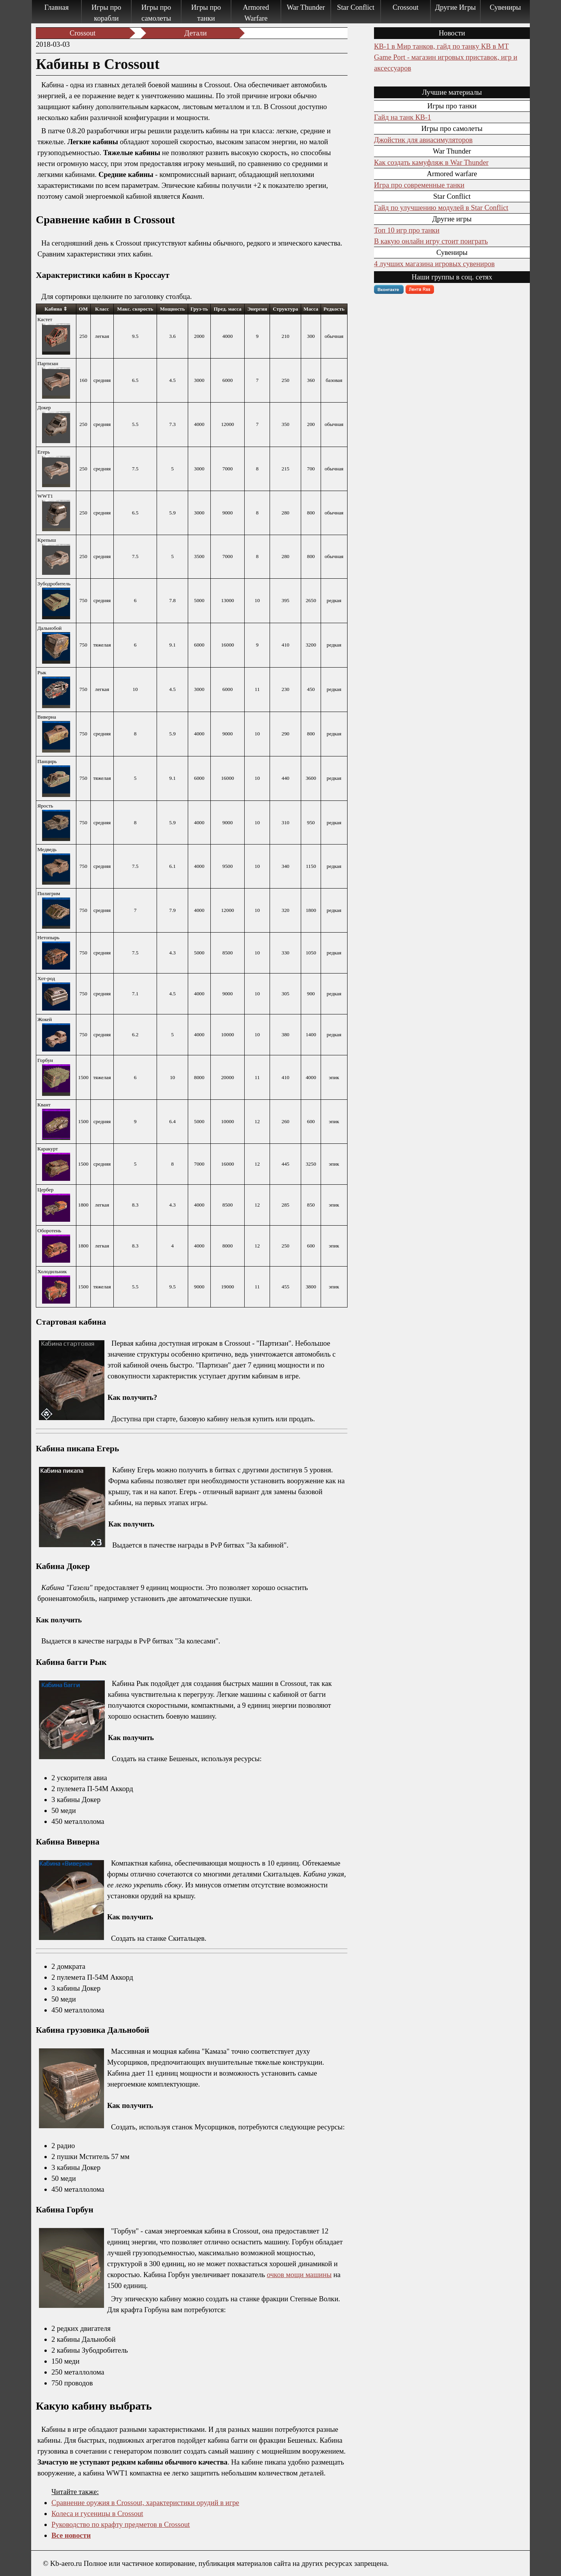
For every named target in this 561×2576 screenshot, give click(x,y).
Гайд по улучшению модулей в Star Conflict (441, 207)
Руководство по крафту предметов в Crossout (120, 2524)
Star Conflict (355, 7)
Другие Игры (455, 7)
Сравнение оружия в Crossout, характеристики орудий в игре (145, 2502)
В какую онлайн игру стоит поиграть (431, 241)
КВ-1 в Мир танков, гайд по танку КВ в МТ (441, 46)
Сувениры (505, 7)
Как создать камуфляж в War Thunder (431, 162)
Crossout (405, 7)
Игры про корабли (106, 12)
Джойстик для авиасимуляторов (423, 140)
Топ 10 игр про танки (406, 230)
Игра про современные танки (419, 185)
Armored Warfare (256, 12)
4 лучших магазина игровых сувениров (434, 264)
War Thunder (306, 7)
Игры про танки (206, 12)
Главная (56, 7)
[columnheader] (56, 309)
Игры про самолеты (156, 12)
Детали (195, 33)
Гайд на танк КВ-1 (402, 117)
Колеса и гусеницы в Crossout (97, 2513)
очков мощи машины (299, 2274)
